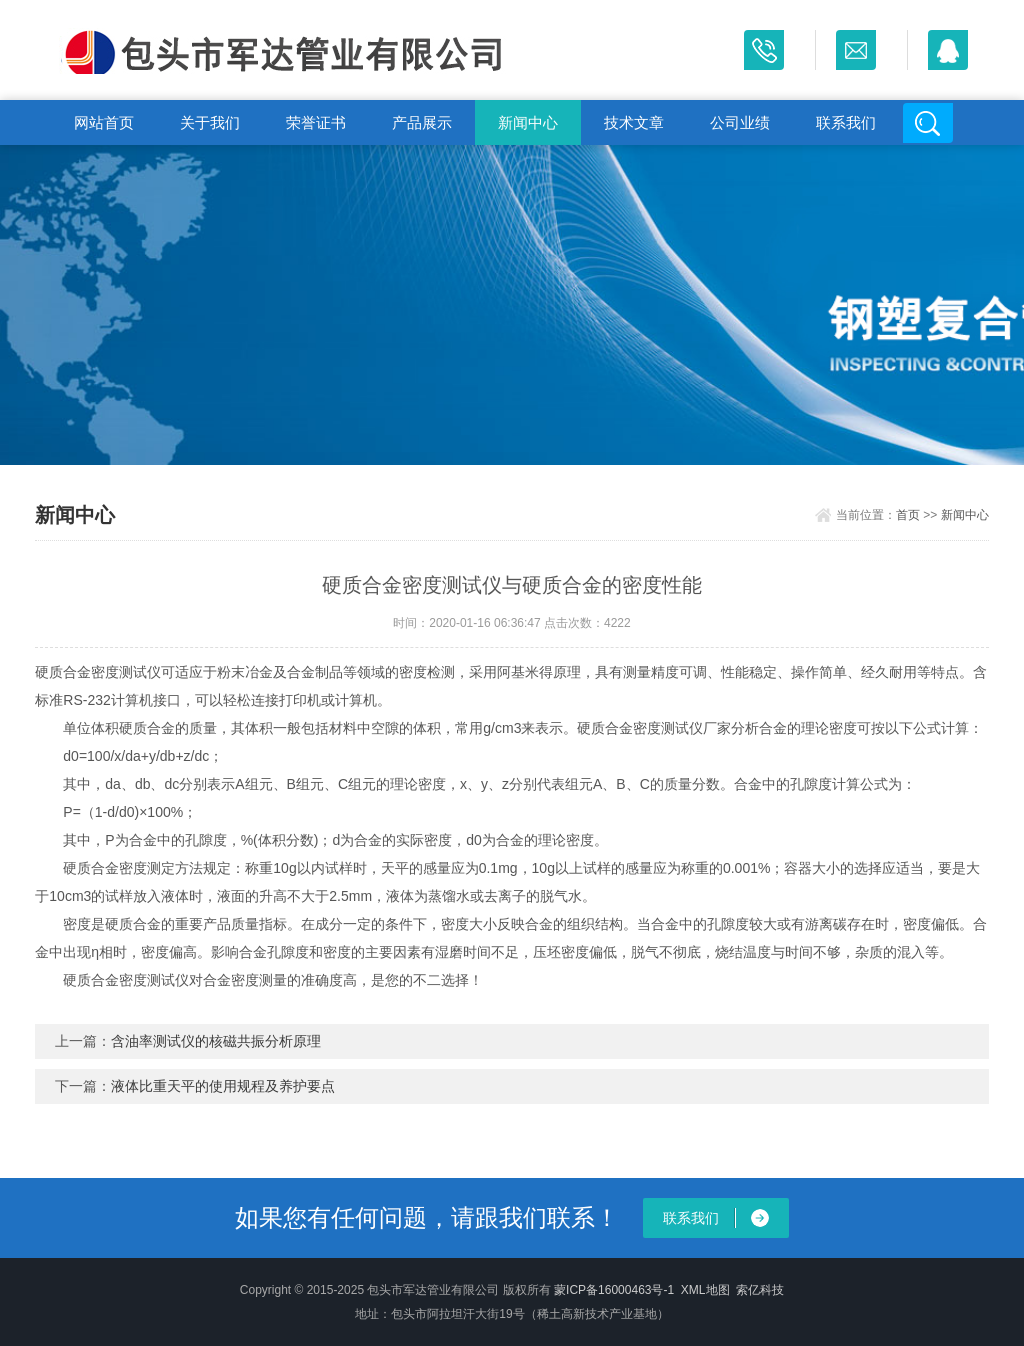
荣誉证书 (316, 122)
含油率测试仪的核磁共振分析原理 (216, 1041)
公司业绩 (740, 122)
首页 (908, 515)
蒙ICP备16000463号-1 (614, 1290)
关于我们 (210, 122)
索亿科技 (760, 1290)
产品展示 (422, 122)
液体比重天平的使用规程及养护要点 (223, 1086)
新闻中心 (528, 122)
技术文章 (634, 122)
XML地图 (705, 1290)
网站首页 (104, 122)
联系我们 (846, 122)
